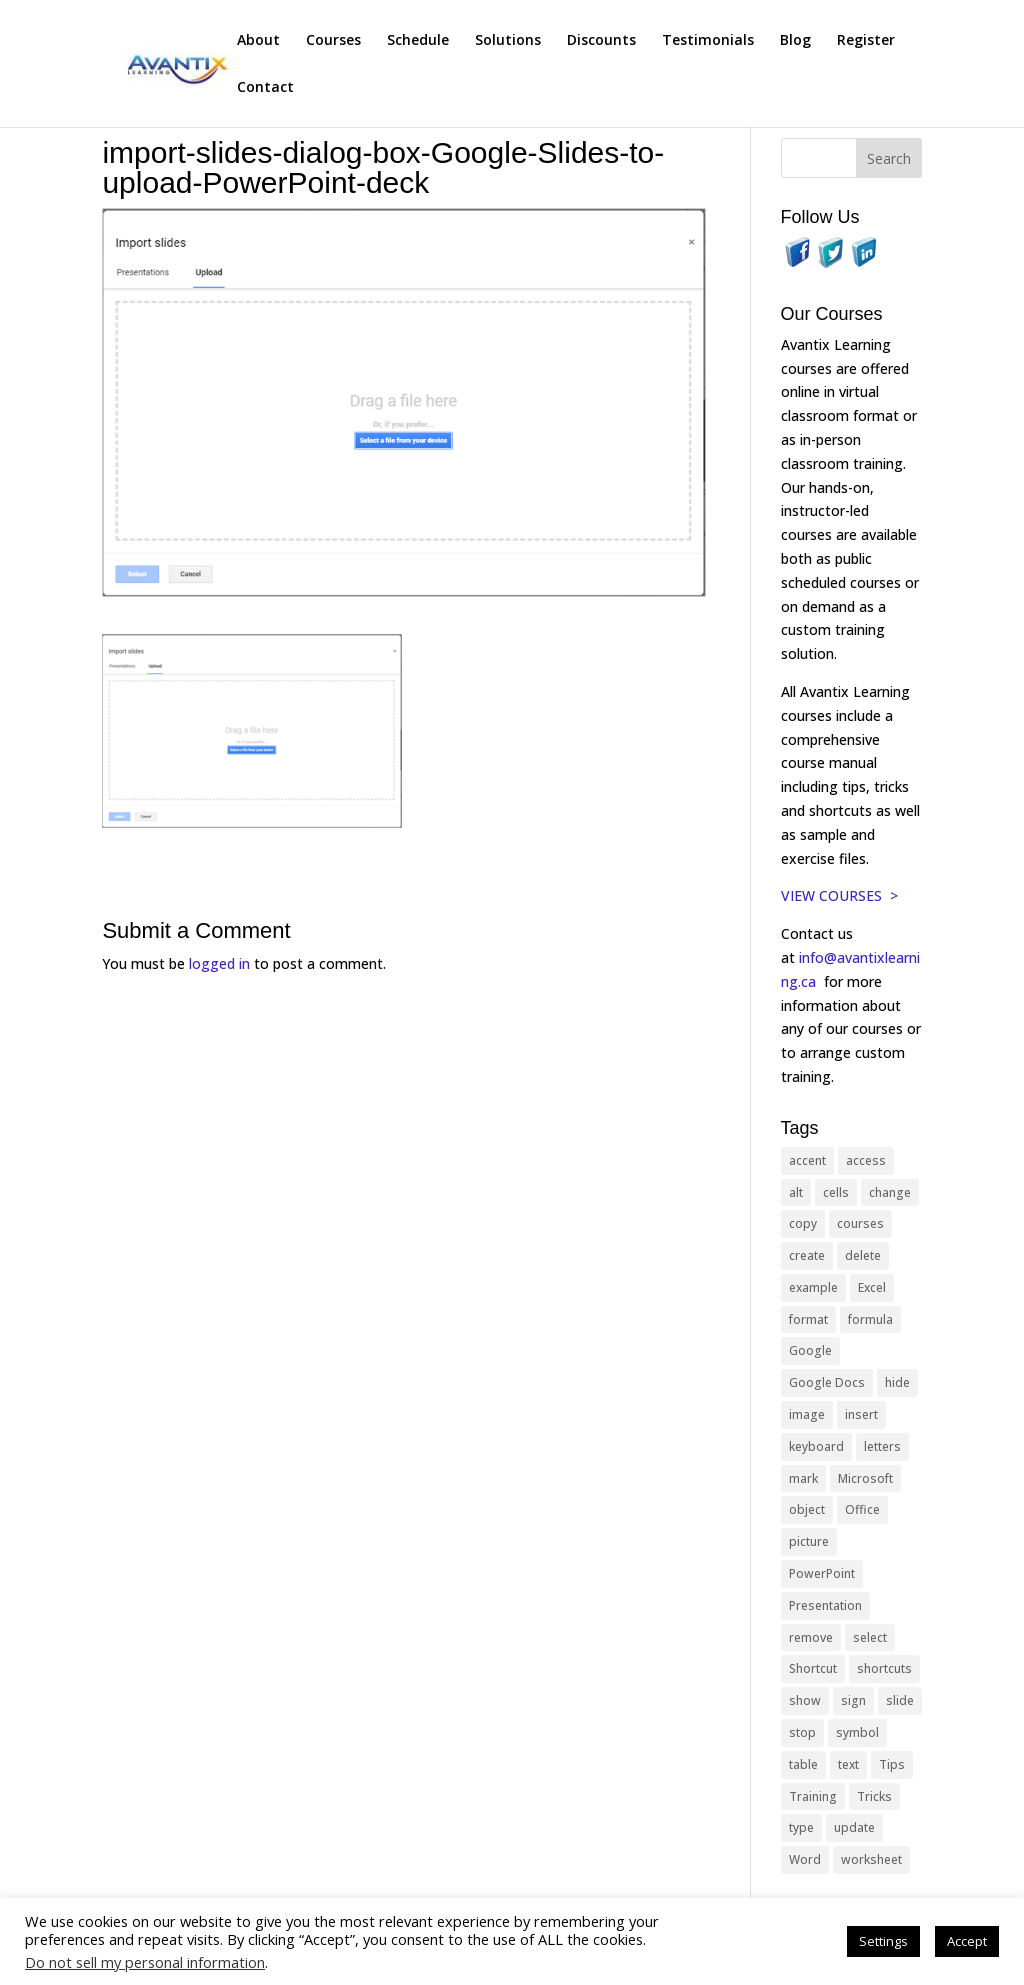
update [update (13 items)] (854, 1827)
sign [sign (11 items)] (853, 1700)
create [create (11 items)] (807, 1255)
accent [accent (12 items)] (807, 1160)
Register (866, 41)
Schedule (418, 41)
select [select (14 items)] (870, 1637)
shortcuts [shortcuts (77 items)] (884, 1668)
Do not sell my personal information (145, 1962)
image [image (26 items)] (807, 1414)
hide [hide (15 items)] (897, 1382)
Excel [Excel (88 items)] (872, 1287)
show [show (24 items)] (805, 1700)
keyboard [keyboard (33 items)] (816, 1446)
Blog (795, 41)
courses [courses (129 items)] (860, 1223)
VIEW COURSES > (839, 895)
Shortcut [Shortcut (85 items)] (813, 1668)
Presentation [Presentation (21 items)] (825, 1605)
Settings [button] (883, 1941)
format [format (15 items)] (808, 1319)
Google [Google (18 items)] (810, 1350)
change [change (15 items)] (890, 1192)
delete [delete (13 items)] (863, 1255)
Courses (333, 41)
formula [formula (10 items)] (870, 1319)
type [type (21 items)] (801, 1827)
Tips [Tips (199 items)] (892, 1764)
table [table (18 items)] (803, 1764)
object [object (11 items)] (807, 1509)
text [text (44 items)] (848, 1764)
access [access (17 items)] (866, 1160)
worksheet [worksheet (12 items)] (871, 1859)
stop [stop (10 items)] (802, 1732)
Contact (265, 88)
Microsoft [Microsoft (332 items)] (865, 1478)
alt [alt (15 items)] (796, 1192)
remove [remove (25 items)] (811, 1637)
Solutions (508, 41)
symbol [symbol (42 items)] (857, 1732)
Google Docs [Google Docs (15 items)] (827, 1382)
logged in (219, 963)
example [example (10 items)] (813, 1287)
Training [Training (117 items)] (813, 1796)
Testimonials (708, 41)
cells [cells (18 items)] (836, 1192)
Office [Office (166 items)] (862, 1509)
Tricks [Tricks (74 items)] (874, 1796)
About (258, 41)
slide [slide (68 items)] (900, 1700)
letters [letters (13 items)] (882, 1446)
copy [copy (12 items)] (803, 1223)
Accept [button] (967, 1941)
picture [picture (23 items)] (809, 1541)
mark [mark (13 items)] (803, 1478)
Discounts (601, 41)
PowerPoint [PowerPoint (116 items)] (822, 1573)
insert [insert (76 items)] (861, 1414)
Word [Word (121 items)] (805, 1859)
